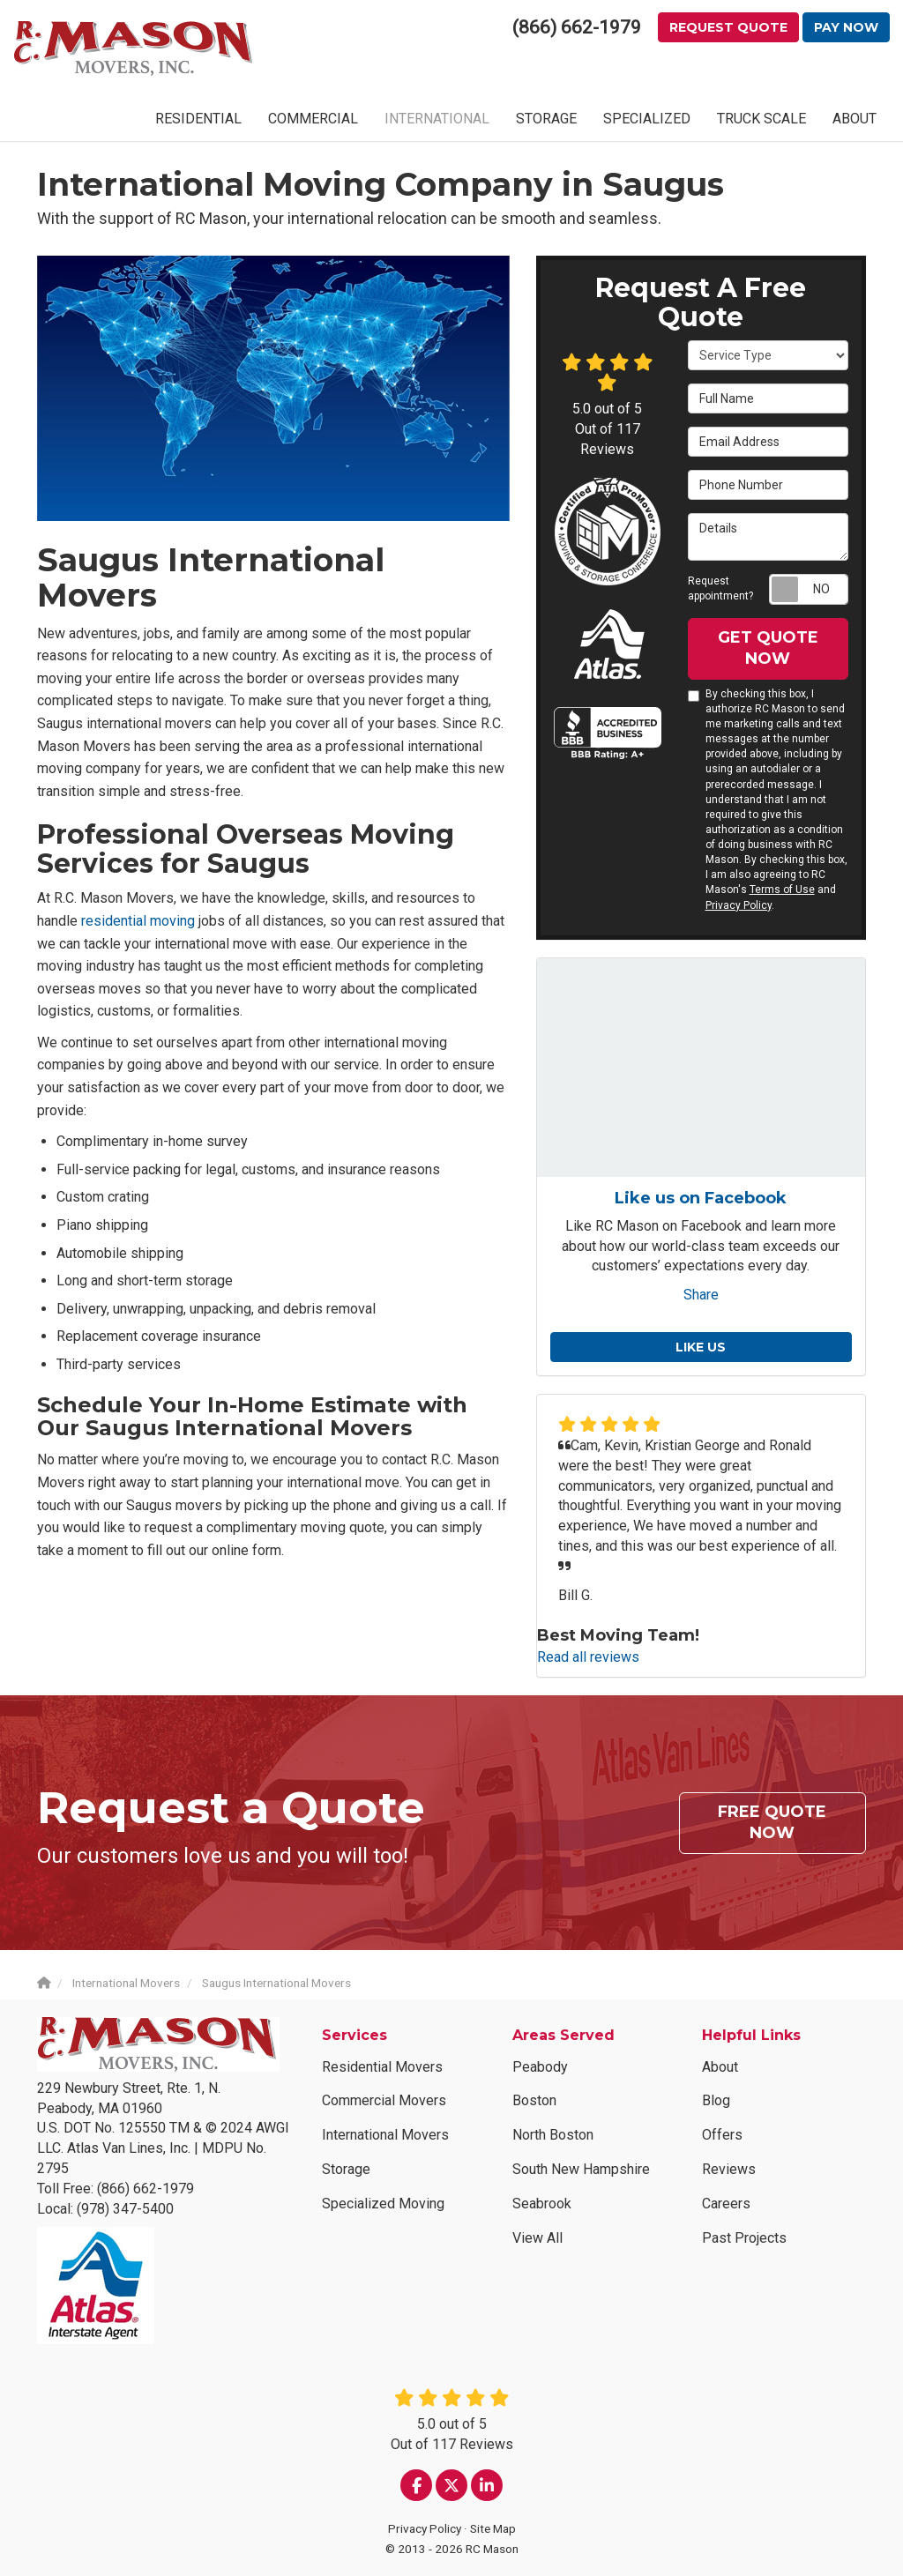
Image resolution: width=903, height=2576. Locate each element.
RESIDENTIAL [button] (198, 118)
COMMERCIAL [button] (313, 118)
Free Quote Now (772, 1822)
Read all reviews (588, 1657)
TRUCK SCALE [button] (761, 118)
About (720, 2067)
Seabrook (541, 2203)
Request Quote (728, 27)
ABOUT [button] (854, 118)
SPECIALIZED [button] (646, 118)
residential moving (138, 920)
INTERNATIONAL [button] (436, 118)
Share (701, 1294)
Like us (700, 1347)
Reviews (729, 2169)
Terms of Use (782, 889)
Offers (722, 2134)
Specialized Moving (383, 2203)
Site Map (493, 2528)
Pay (846, 27)
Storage (346, 2169)
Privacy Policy (738, 905)
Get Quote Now (768, 648)
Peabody (540, 2067)
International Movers (385, 2134)
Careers (726, 2203)
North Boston (552, 2134)
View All (537, 2238)
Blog (716, 2100)
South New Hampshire (581, 2169)
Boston (534, 2100)
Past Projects (744, 2238)
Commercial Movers (384, 2100)
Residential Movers (382, 2067)
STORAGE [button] (546, 118)
